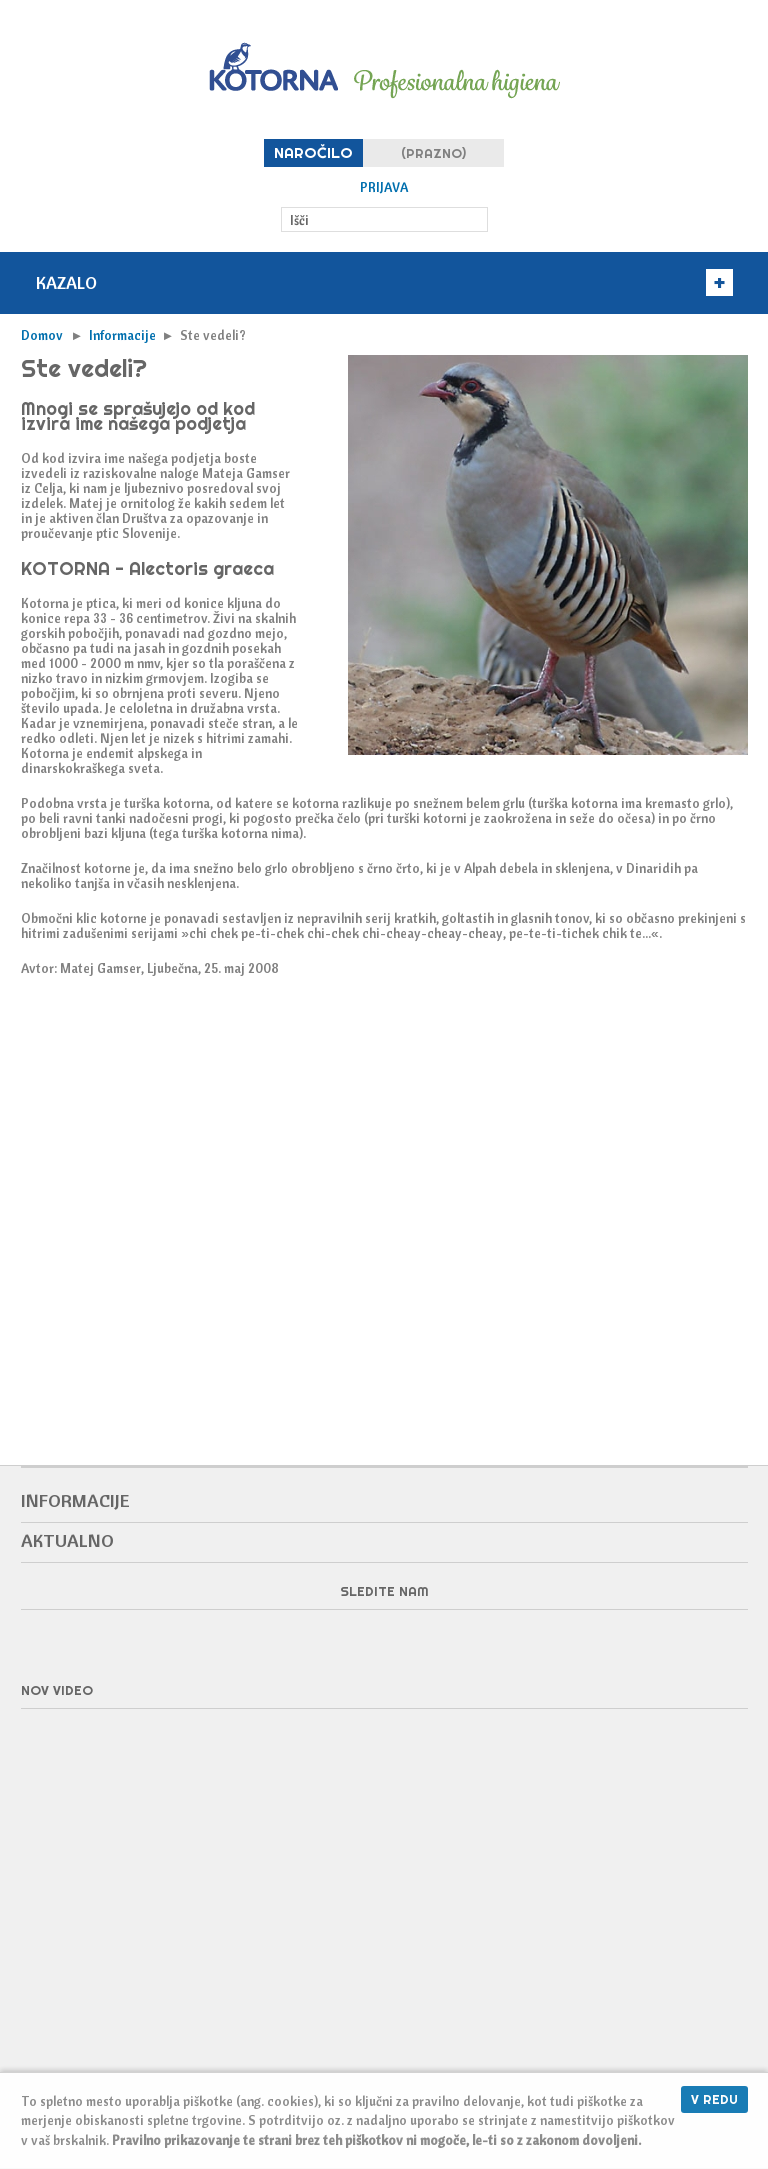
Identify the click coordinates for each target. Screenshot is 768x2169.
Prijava (384, 187)
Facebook (384, 1641)
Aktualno (67, 1540)
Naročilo (313, 152)
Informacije (122, 335)
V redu (714, 2099)
